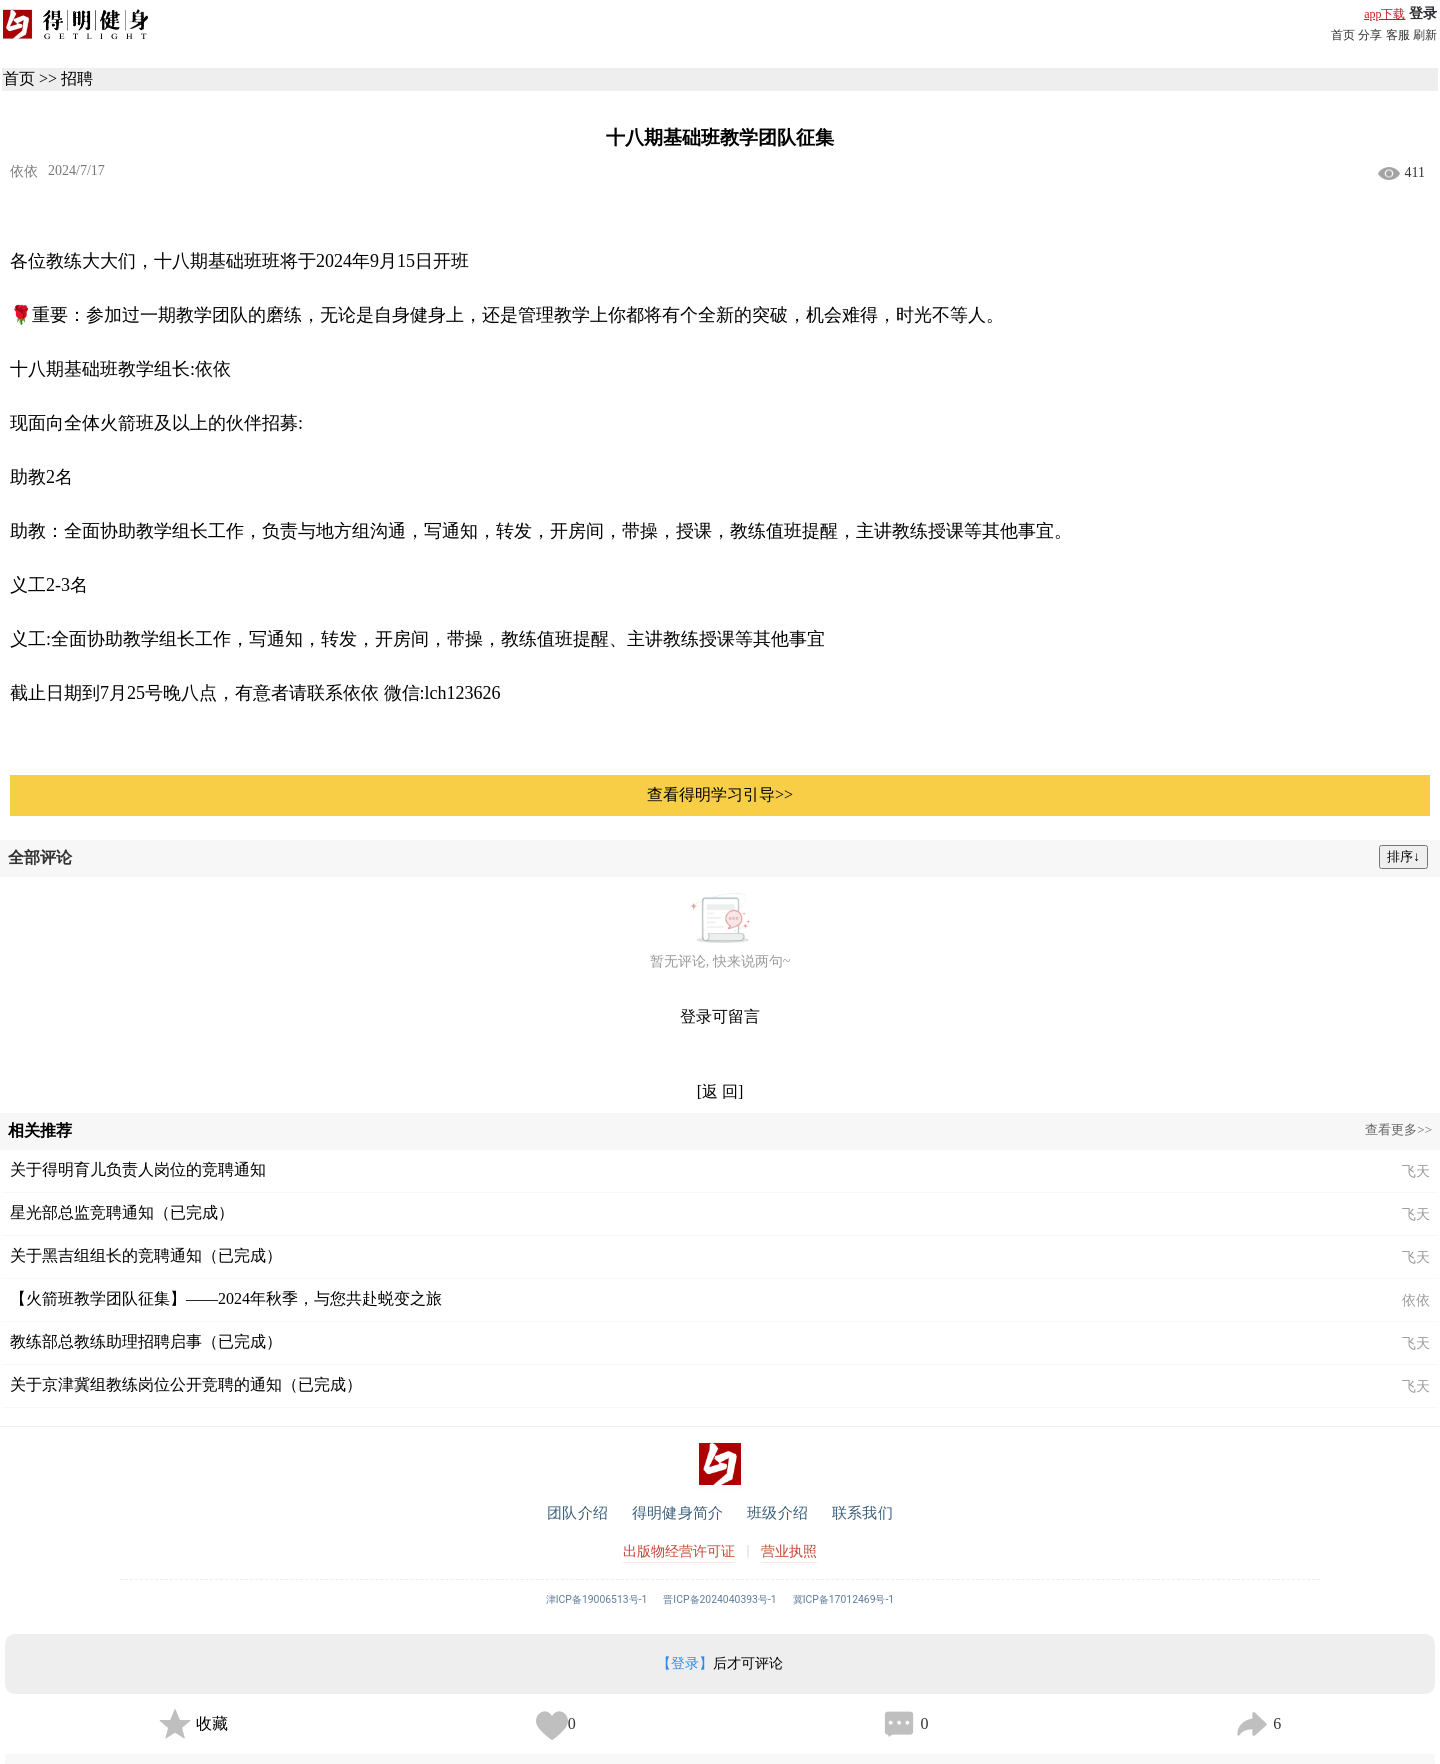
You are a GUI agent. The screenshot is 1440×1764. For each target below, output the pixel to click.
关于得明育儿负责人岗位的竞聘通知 (138, 1169)
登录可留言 (720, 1016)
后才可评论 (720, 1663)
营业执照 (789, 1551)
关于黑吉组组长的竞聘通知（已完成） (146, 1255)
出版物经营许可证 (679, 1551)
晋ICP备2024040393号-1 (719, 1599)
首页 (1343, 35)
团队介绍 (577, 1513)
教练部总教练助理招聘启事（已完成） (146, 1341)
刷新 (1425, 35)
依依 (24, 171)
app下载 (1384, 14)
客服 (1398, 35)
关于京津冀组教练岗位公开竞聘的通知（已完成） (186, 1384)
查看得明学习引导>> (720, 794)
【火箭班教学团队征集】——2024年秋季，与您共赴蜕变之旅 (226, 1298)
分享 (1370, 35)
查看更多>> (1398, 1129)
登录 (1423, 13)
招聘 (77, 78)
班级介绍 (777, 1513)
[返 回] (720, 1091)
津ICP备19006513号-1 (597, 1599)
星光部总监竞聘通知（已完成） (122, 1212)
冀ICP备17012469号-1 (844, 1599)
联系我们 (862, 1513)
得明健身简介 (677, 1513)
